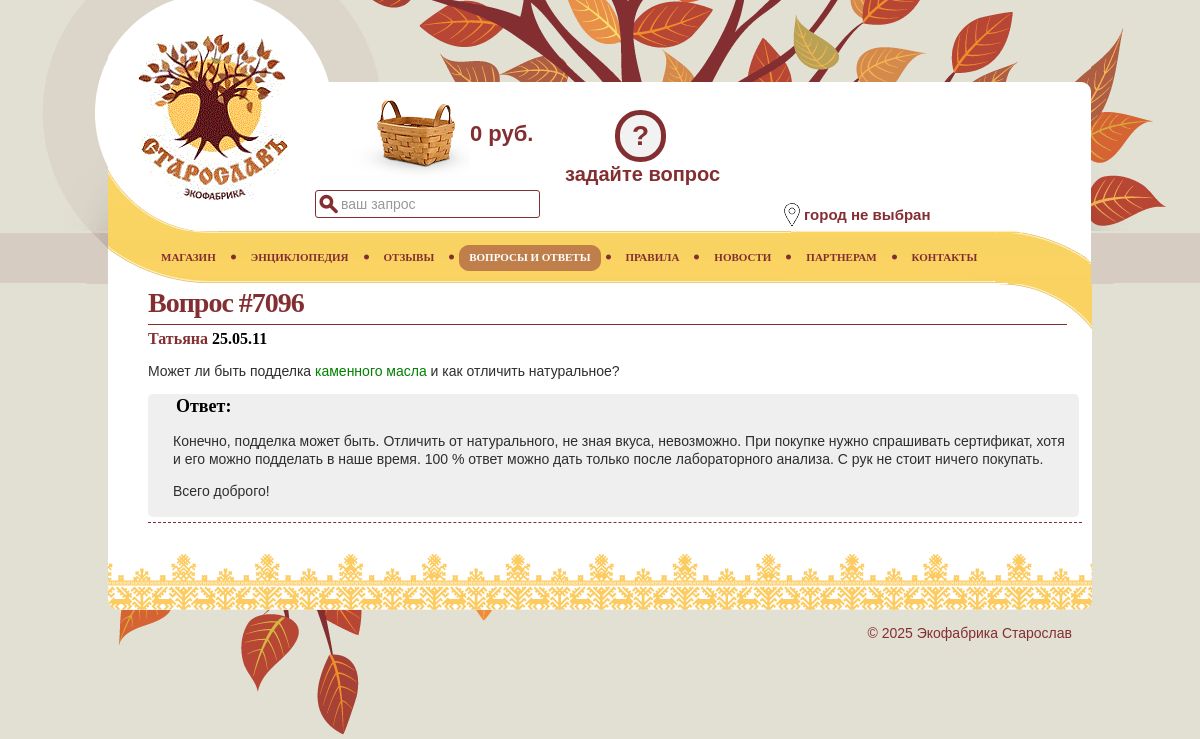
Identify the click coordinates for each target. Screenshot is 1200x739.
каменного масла (371, 371)
